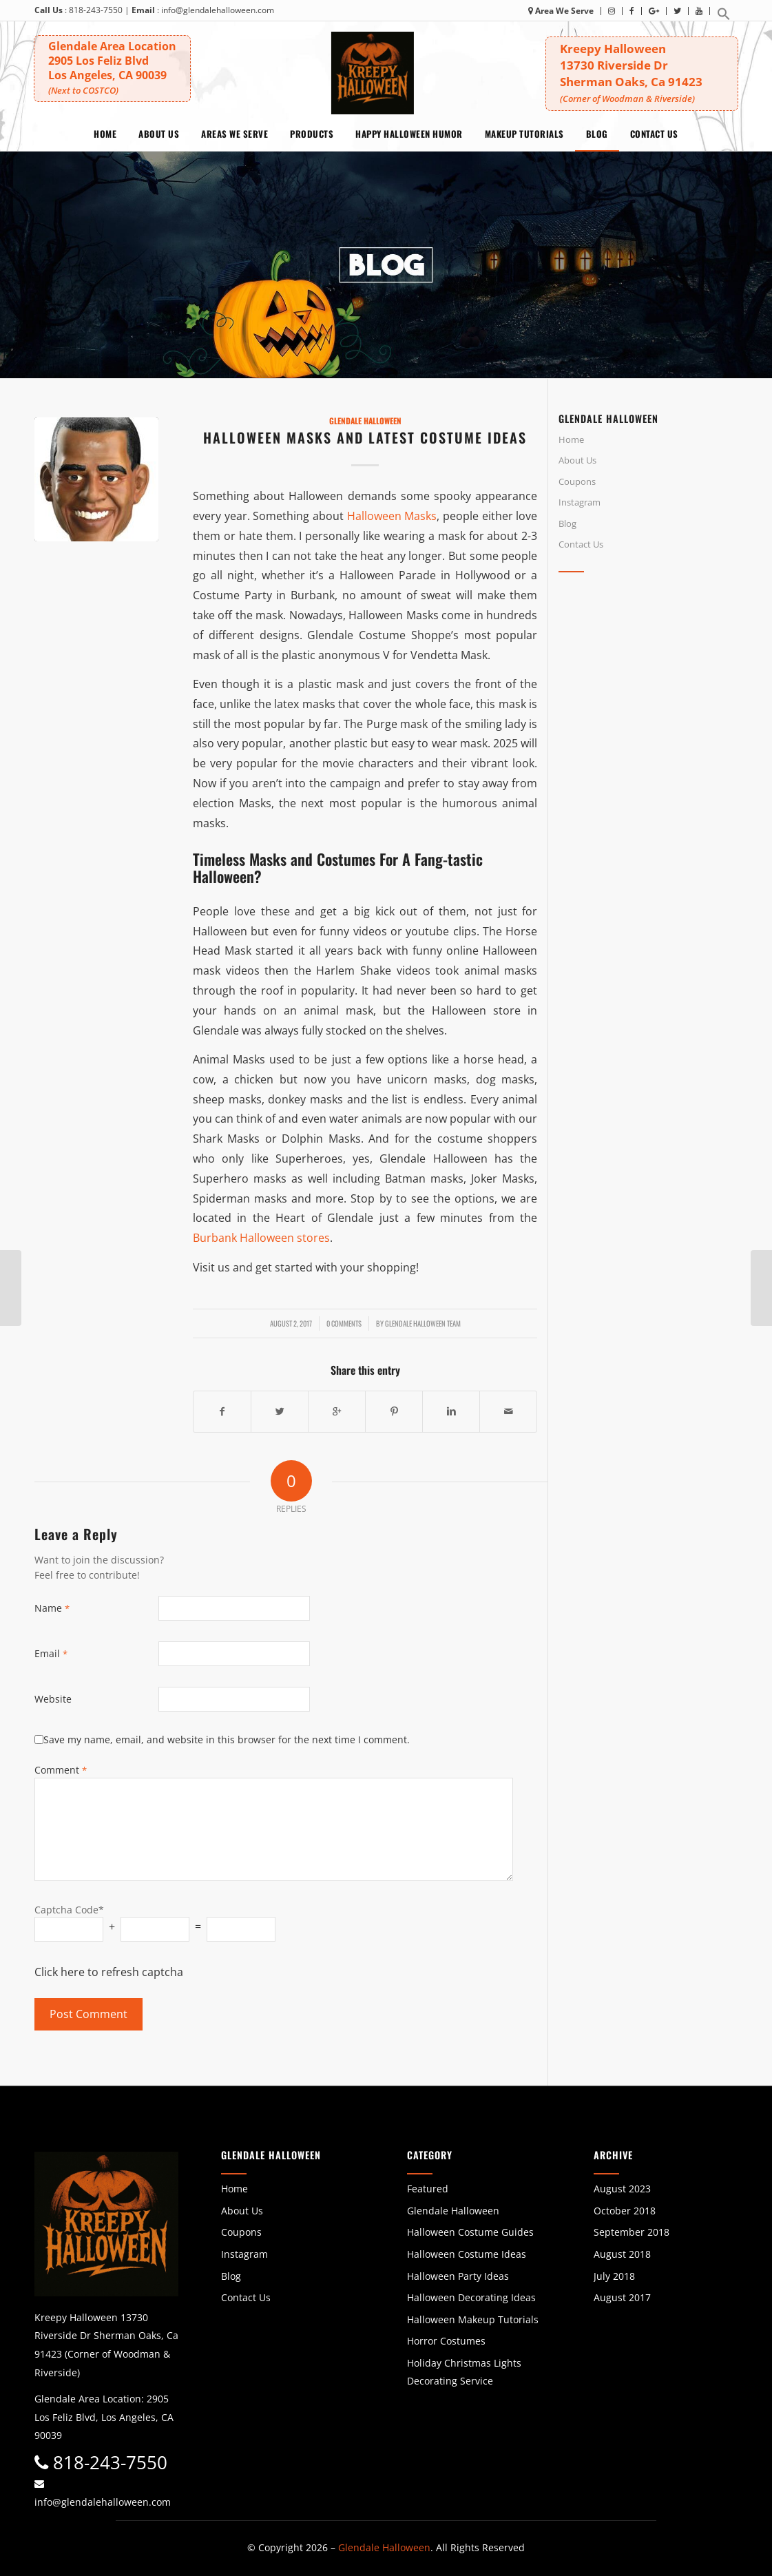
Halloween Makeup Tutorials (473, 2319)
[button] (724, 17)
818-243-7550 (96, 10)
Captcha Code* (69, 1909)
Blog (567, 523)
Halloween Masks (392, 515)
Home (571, 439)
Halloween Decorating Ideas (471, 2297)
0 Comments (344, 1323)
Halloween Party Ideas (458, 2276)
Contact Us (581, 544)
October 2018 (625, 2210)
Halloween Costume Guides (470, 2232)
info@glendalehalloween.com (217, 10)
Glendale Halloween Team (423, 1323)
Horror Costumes (446, 2340)
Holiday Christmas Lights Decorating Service (464, 2372)
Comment (60, 1769)
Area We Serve (561, 11)
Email (50, 1653)
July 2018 (614, 2276)
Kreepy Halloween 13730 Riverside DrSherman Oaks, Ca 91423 (651, 73)
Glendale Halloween (365, 420)
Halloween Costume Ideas (466, 2254)
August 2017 (622, 2297)
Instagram (580, 502)
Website (53, 1698)
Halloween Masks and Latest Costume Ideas (365, 437)
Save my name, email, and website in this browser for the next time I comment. (226, 1739)
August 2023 (622, 2188)
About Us (577, 460)
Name (52, 1607)
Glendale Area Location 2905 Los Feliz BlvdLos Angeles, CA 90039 (113, 67)
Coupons (577, 481)
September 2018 (631, 2232)
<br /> (648, 705)
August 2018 (622, 2254)
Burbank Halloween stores (261, 1237)
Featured (427, 2188)
